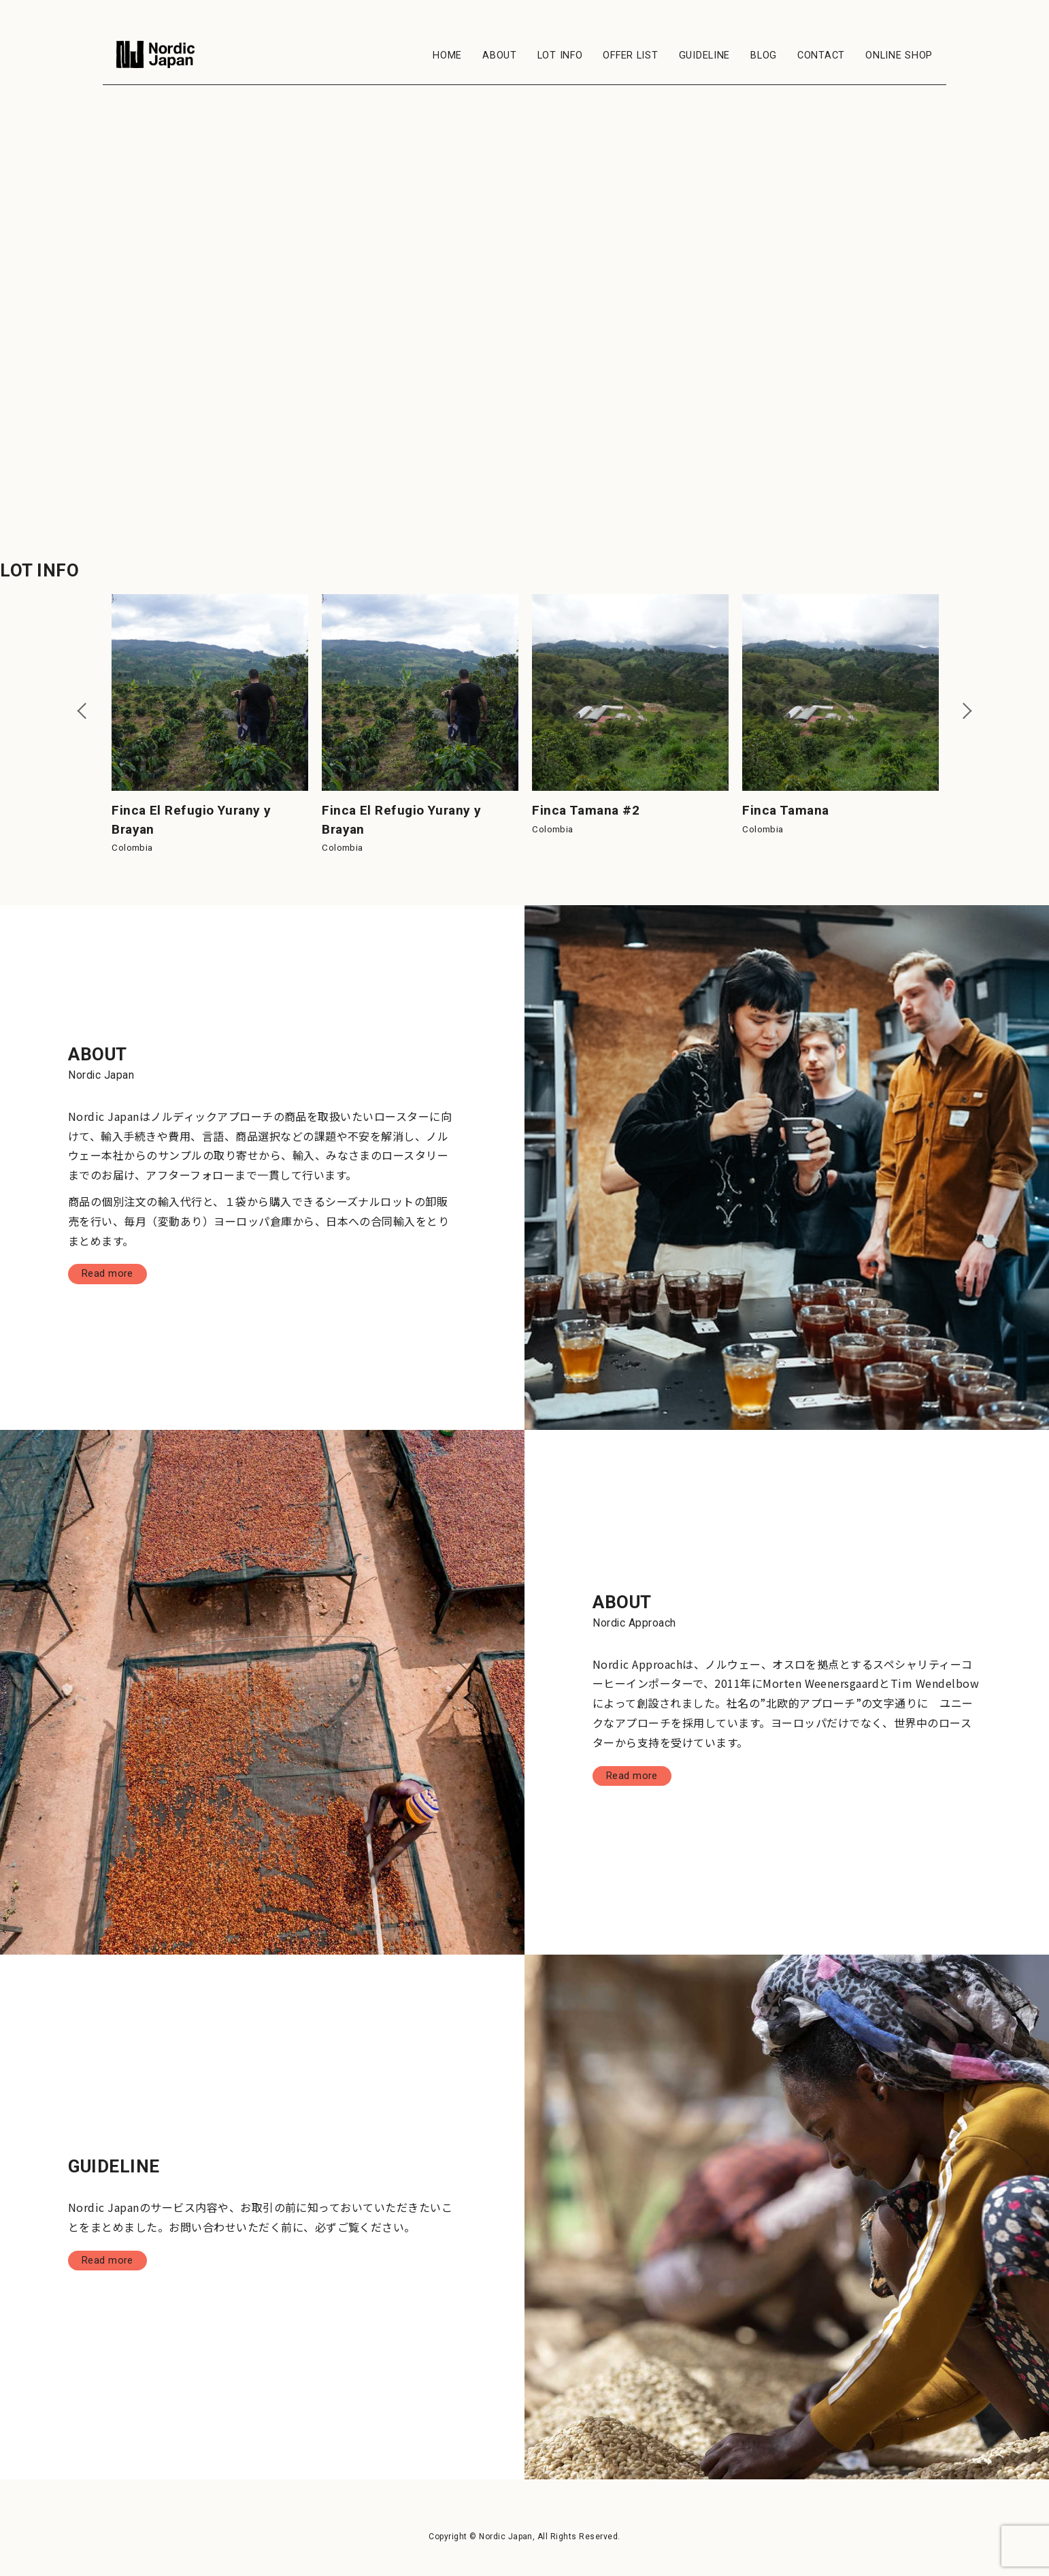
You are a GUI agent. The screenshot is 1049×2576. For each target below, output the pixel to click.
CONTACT (821, 55)
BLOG (763, 55)
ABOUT (499, 55)
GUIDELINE (704, 55)
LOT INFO (560, 55)
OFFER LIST (630, 55)
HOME (447, 55)
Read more (109, 1276)
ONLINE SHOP (899, 55)
